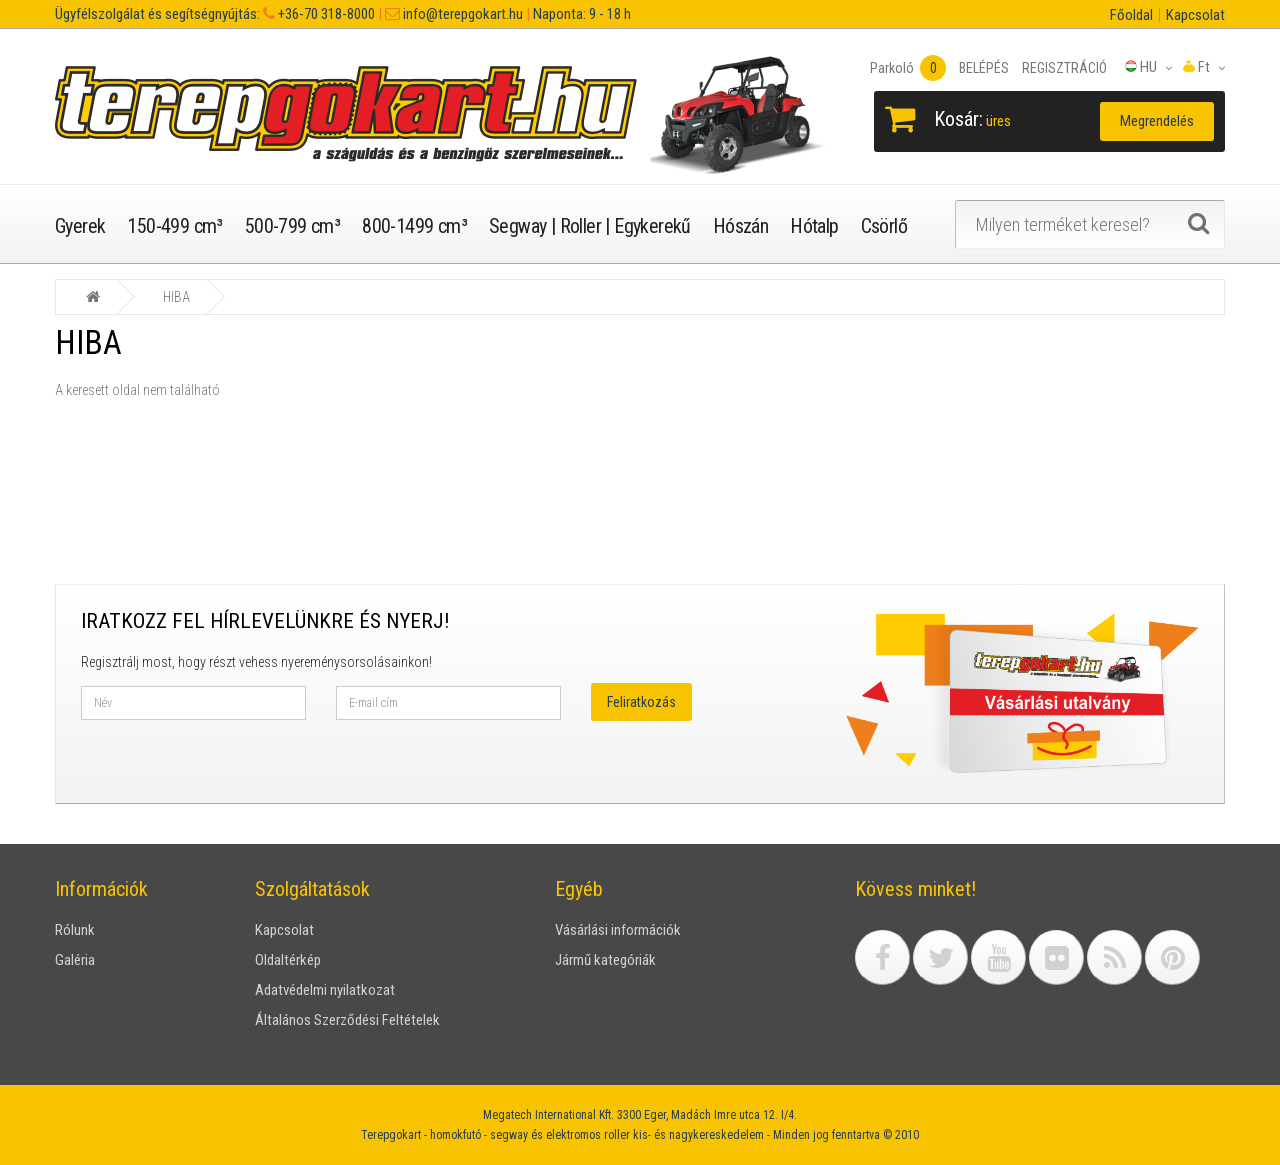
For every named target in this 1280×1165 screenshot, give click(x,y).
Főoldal (1131, 15)
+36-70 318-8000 (325, 14)
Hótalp (814, 226)
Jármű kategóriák (605, 960)
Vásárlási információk (618, 930)
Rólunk (75, 930)
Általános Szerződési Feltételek (347, 1020)
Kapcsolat (1195, 15)
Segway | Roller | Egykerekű (590, 226)
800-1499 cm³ (414, 226)
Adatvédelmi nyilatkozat (325, 990)
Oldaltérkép (288, 960)
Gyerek (80, 226)
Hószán (740, 226)
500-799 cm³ (292, 226)
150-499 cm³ (174, 226)
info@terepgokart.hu (461, 14)
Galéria (75, 960)
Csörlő (884, 226)
